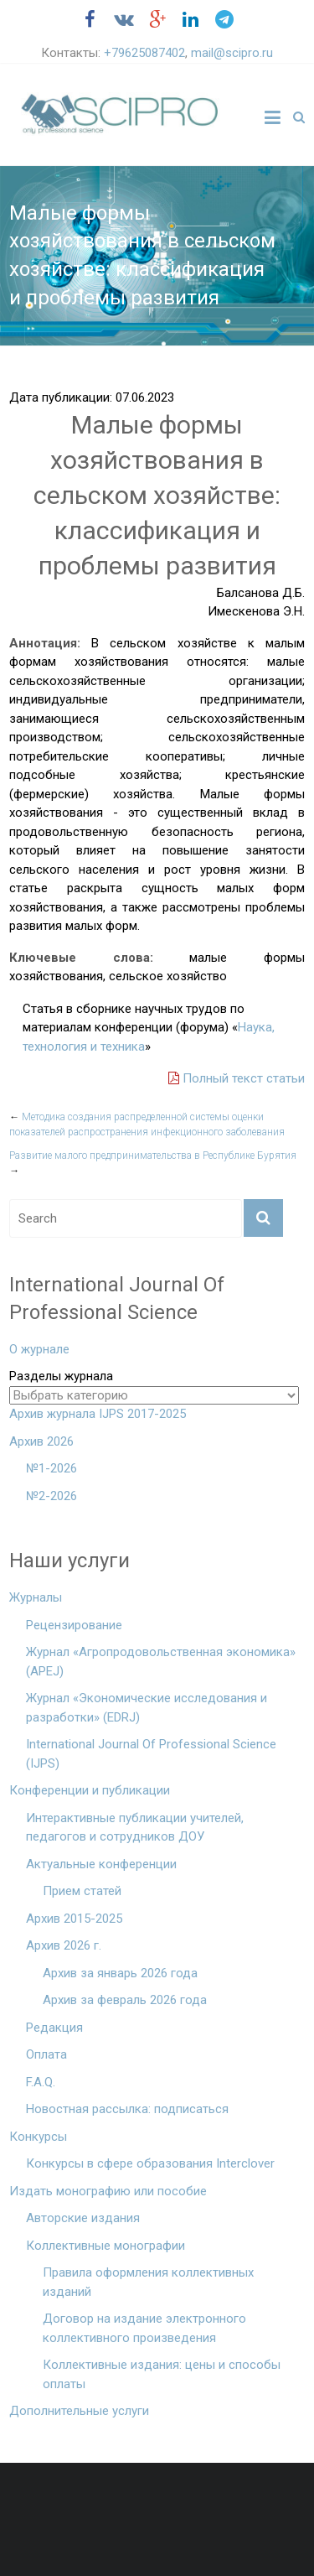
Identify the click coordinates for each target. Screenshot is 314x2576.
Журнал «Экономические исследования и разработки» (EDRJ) (146, 1707)
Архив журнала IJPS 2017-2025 (97, 1413)
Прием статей (82, 1890)
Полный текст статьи (236, 1078)
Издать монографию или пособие (108, 2191)
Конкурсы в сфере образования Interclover (150, 2163)
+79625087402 (144, 52)
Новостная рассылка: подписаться (127, 2108)
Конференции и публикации (89, 1790)
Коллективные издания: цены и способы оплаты (162, 2374)
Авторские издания (83, 2217)
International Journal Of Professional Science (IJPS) (151, 1754)
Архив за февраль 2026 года (125, 1999)
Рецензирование (74, 1625)
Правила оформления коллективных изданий (148, 2282)
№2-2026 (51, 1496)
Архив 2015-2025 (74, 1918)
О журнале (39, 1349)
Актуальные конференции (101, 1864)
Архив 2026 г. (63, 1945)
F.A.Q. (40, 2082)
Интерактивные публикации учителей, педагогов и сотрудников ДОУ (135, 1827)
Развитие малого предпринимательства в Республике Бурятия (152, 1163)
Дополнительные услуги (79, 2410)
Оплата (46, 2054)
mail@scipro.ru (232, 52)
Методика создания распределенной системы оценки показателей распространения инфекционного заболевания (147, 1124)
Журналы (35, 1597)
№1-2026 (51, 1468)
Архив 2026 (41, 1441)
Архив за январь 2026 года (120, 1973)
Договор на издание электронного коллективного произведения (144, 2328)
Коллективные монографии (105, 2245)
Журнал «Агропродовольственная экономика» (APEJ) (161, 1661)
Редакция (54, 2027)
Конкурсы (38, 2136)
